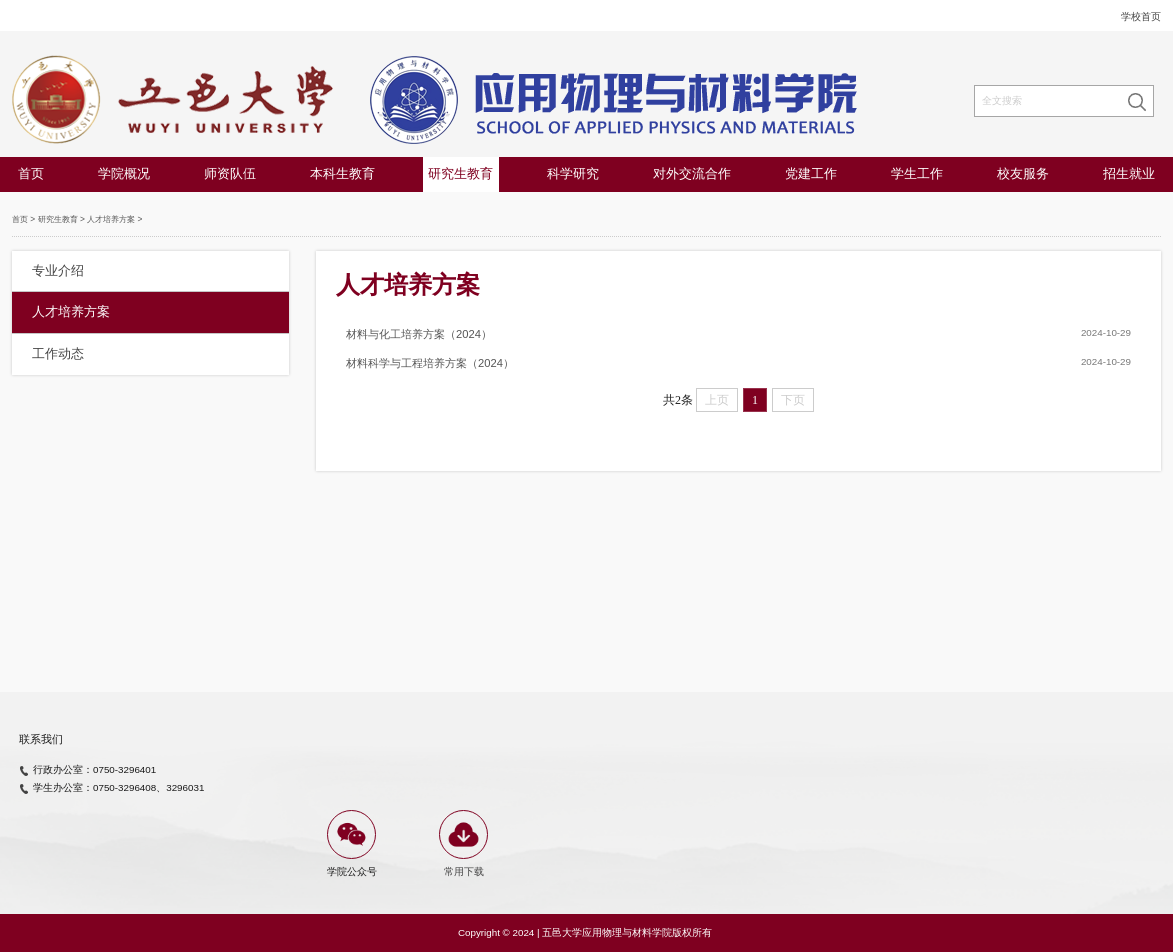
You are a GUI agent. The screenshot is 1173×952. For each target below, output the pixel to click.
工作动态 (58, 354)
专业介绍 (58, 271)
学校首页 (1141, 16)
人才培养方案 (111, 219)
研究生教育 (460, 174)
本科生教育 (342, 174)
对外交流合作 (692, 174)
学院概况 (124, 174)
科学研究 (573, 174)
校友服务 (1023, 174)
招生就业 (1129, 174)
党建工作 (811, 174)
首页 (31, 174)
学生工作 (917, 174)
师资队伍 (230, 174)
